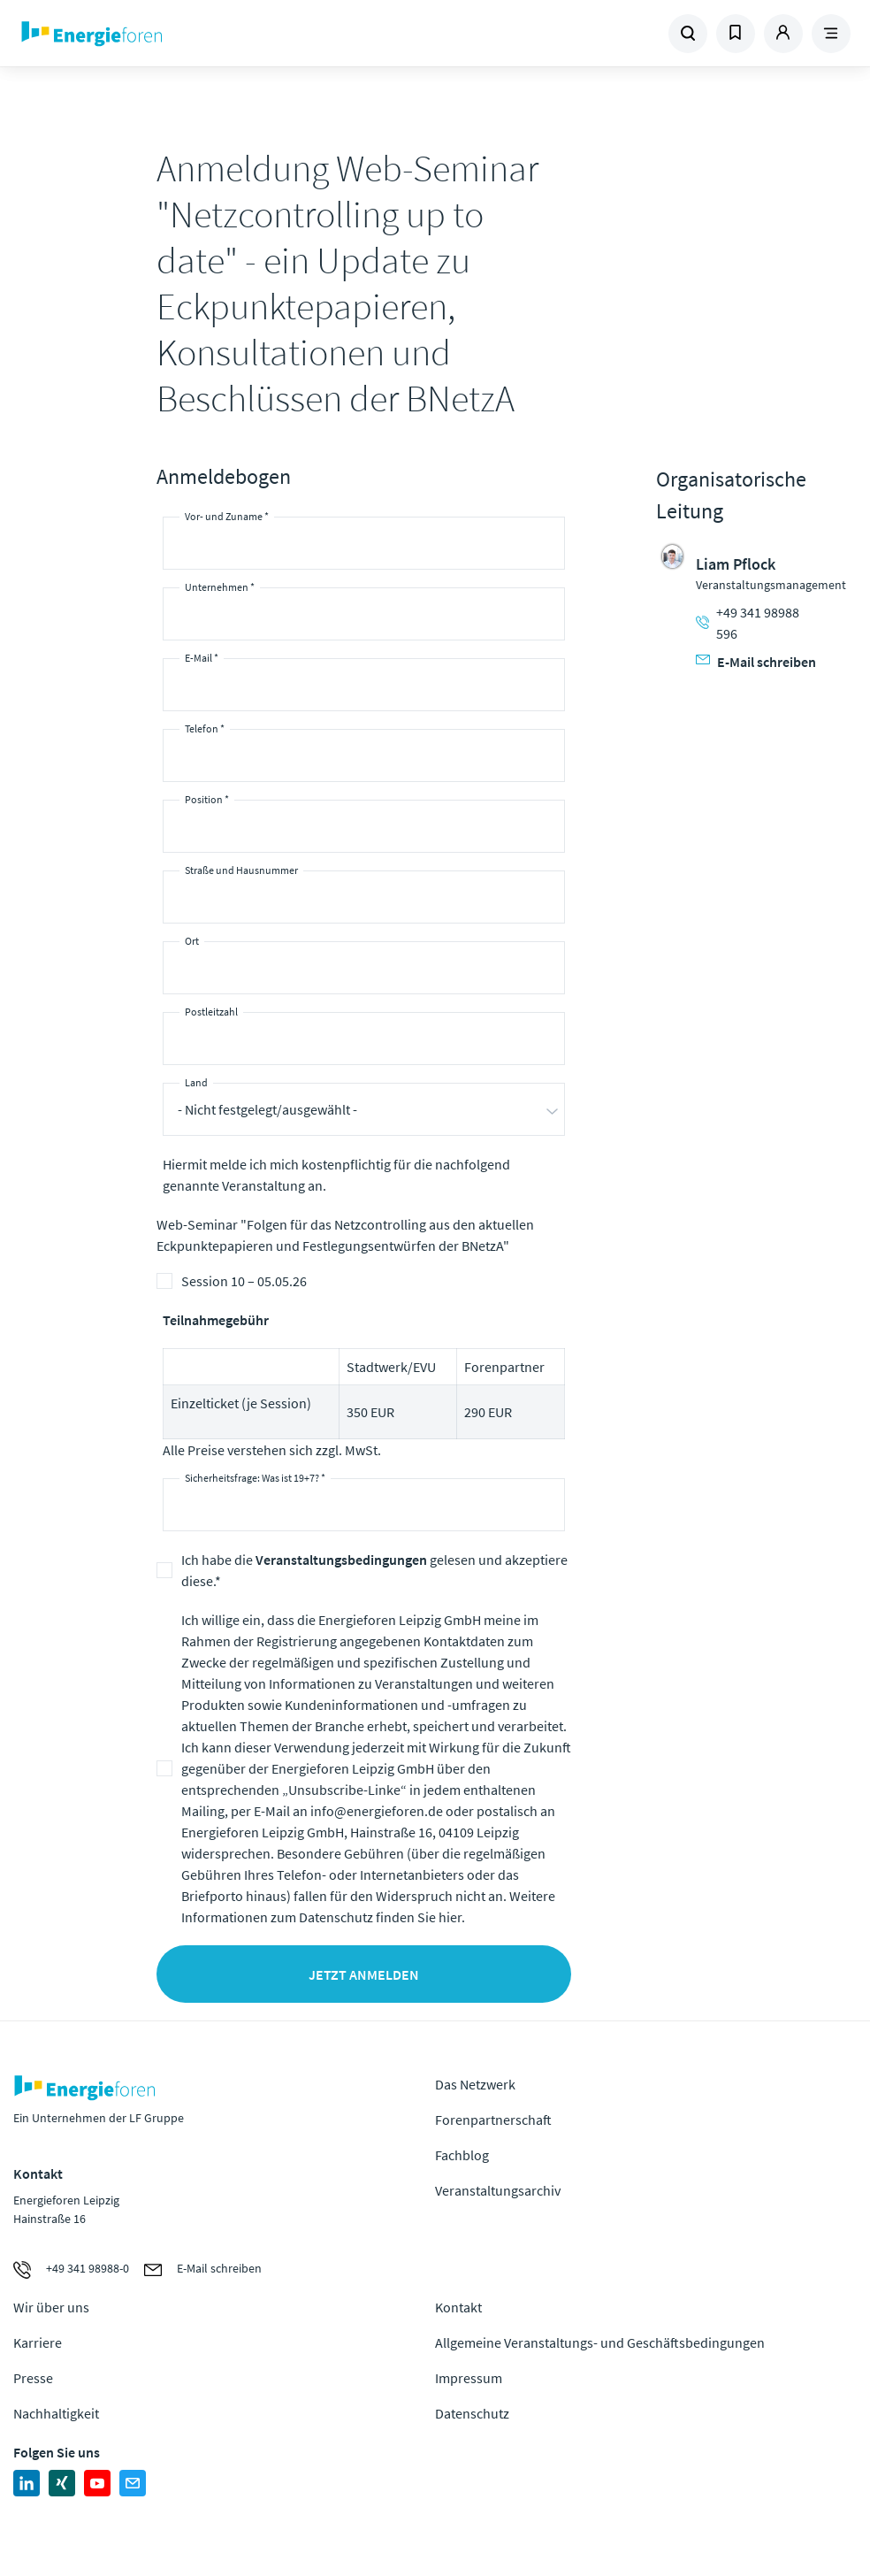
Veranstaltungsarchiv (498, 2190)
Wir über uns (51, 2307)
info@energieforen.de (376, 1811)
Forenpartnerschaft (493, 2119)
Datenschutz (472, 2413)
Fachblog (462, 2155)
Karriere (37, 2342)
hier (450, 1917)
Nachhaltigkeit (56, 2413)
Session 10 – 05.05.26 (244, 1281)
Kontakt (458, 2307)
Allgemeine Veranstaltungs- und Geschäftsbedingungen (600, 2342)
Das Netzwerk (475, 2084)
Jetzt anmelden (364, 1974)
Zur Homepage (171, 33)
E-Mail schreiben (756, 662)
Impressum (468, 2378)
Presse (33, 2378)
